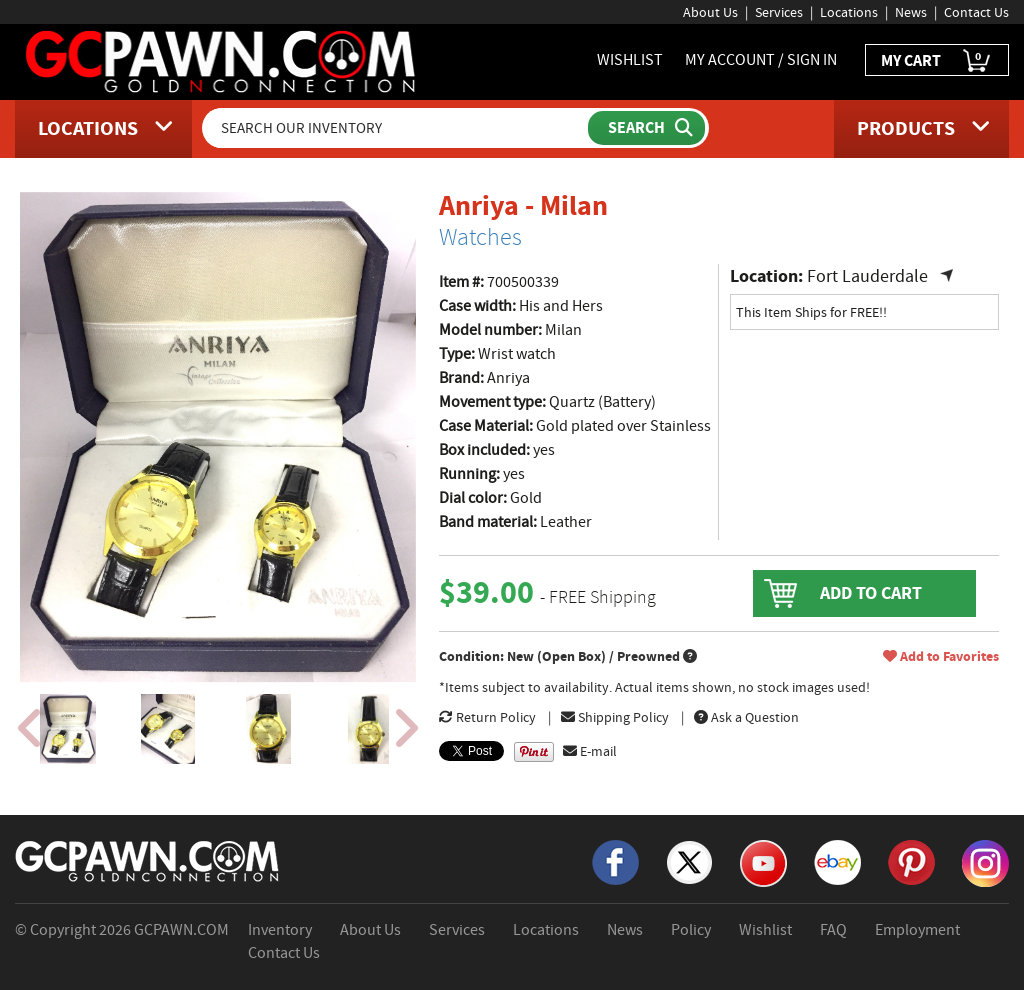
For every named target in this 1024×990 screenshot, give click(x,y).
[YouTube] (763, 862)
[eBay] (837, 861)
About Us (710, 12)
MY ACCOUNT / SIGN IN (761, 60)
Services (779, 12)
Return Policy (487, 717)
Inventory (280, 930)
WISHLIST (630, 60)
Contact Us (976, 12)
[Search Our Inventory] (397, 128)
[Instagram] (985, 862)
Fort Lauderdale (867, 276)
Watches (480, 237)
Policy (691, 930)
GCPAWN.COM (181, 930)
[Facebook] (615, 861)
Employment (917, 930)
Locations (849, 12)
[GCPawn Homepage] (222, 60)
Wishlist (765, 930)
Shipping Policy (615, 717)
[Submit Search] (646, 128)
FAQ (833, 930)
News (911, 12)
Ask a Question (746, 717)
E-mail (590, 751)
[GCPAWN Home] (148, 860)
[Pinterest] (911, 861)
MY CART (937, 61)
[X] (689, 861)
